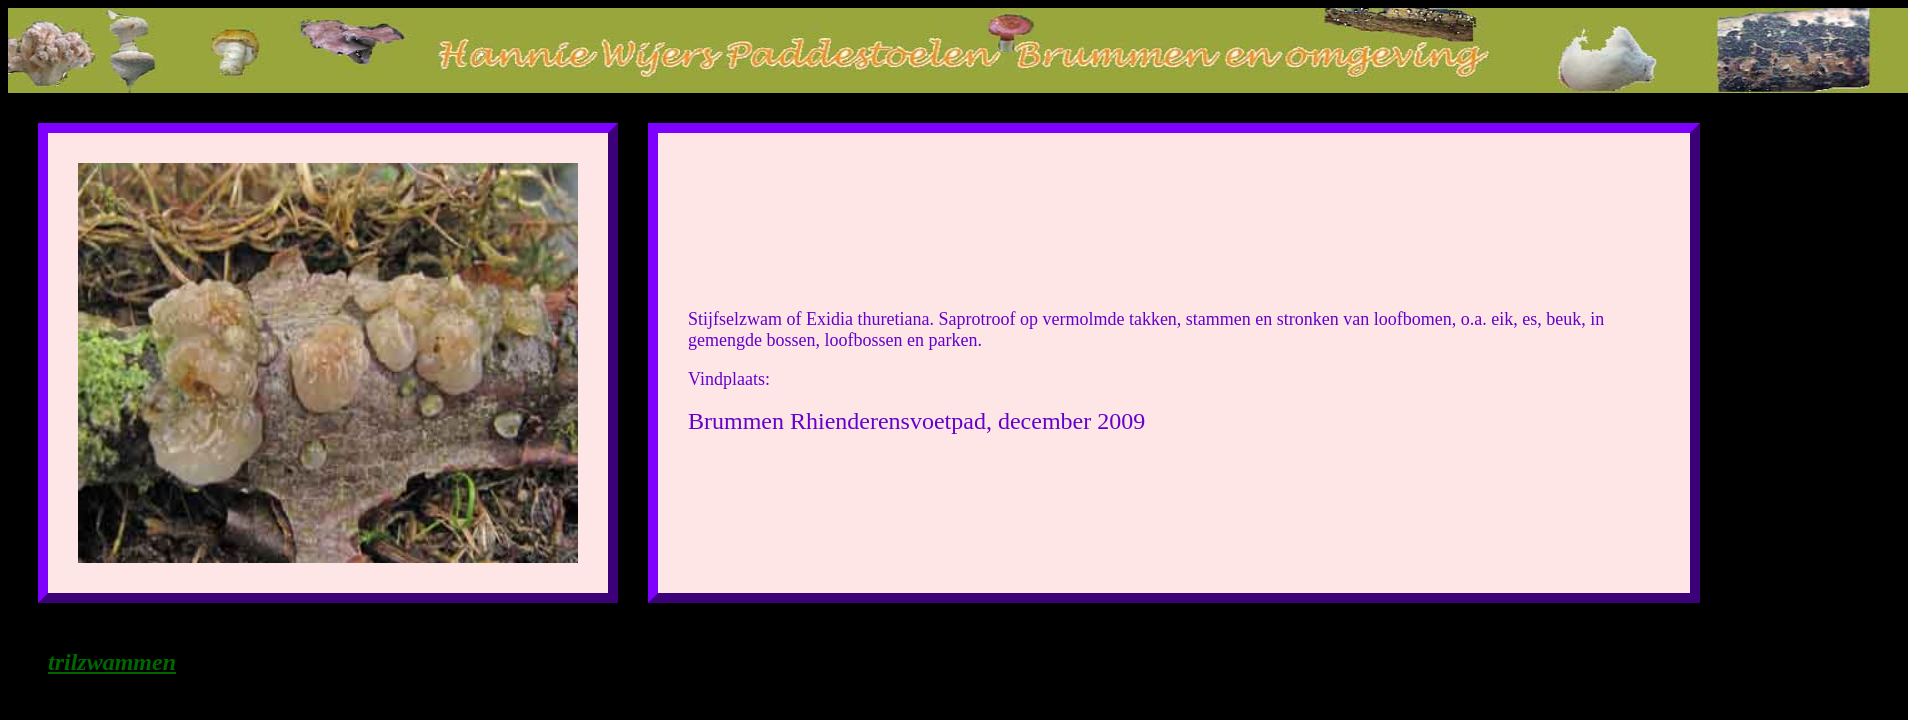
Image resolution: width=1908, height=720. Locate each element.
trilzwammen (112, 662)
